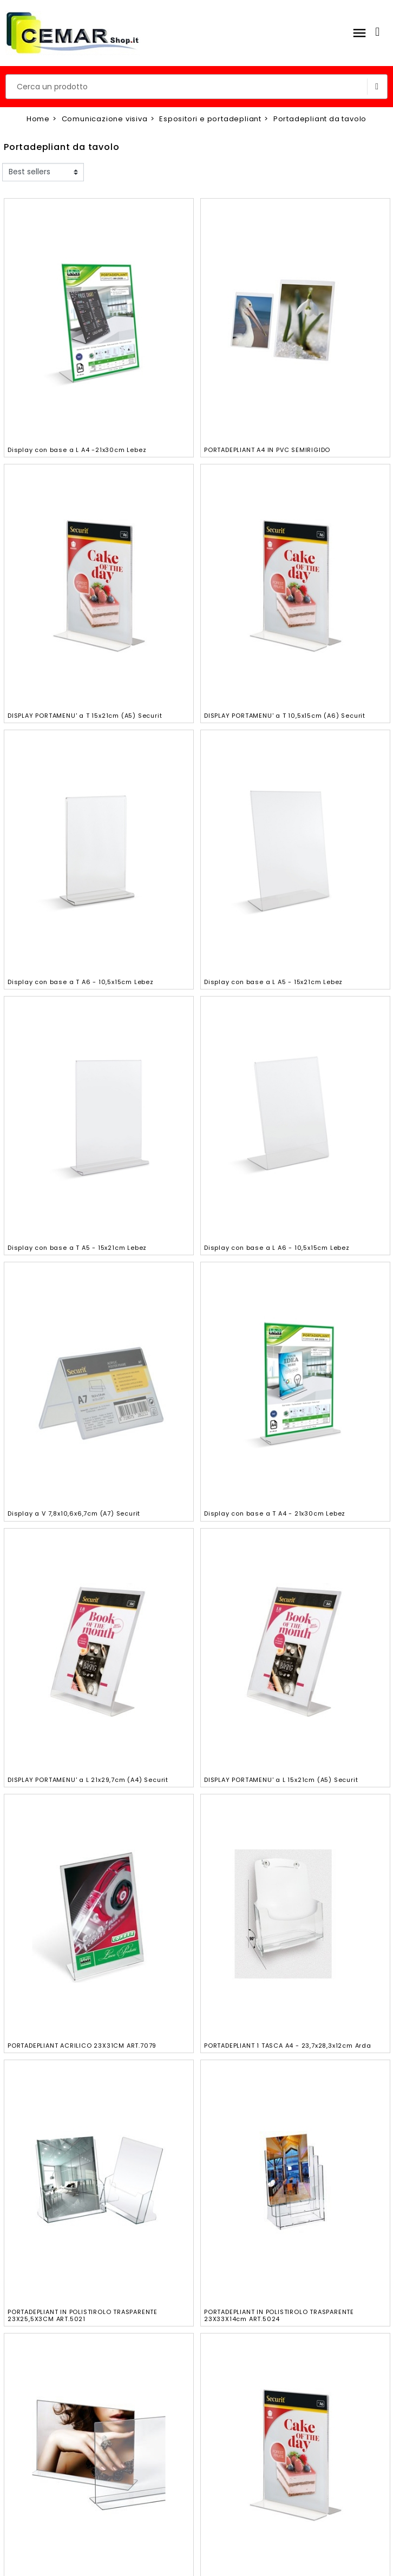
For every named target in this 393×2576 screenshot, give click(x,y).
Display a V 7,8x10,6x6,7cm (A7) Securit (74, 1513)
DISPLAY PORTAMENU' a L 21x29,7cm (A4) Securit (88, 1779)
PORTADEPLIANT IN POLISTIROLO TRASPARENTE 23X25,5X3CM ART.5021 (83, 2315)
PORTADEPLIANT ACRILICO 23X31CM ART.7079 (82, 2045)
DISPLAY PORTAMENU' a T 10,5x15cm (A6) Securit (284, 715)
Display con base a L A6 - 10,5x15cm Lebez (277, 1247)
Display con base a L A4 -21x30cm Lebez (77, 449)
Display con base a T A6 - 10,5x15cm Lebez (81, 982)
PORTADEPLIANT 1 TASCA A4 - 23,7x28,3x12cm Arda (287, 2045)
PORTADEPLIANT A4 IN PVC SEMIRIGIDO (267, 449)
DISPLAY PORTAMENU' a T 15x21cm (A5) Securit (85, 715)
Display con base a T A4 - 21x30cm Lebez (274, 1513)
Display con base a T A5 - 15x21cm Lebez (77, 1247)
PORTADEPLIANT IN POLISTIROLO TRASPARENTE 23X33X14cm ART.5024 (279, 2315)
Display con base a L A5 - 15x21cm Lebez (273, 982)
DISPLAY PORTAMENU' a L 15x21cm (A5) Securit (281, 1779)
